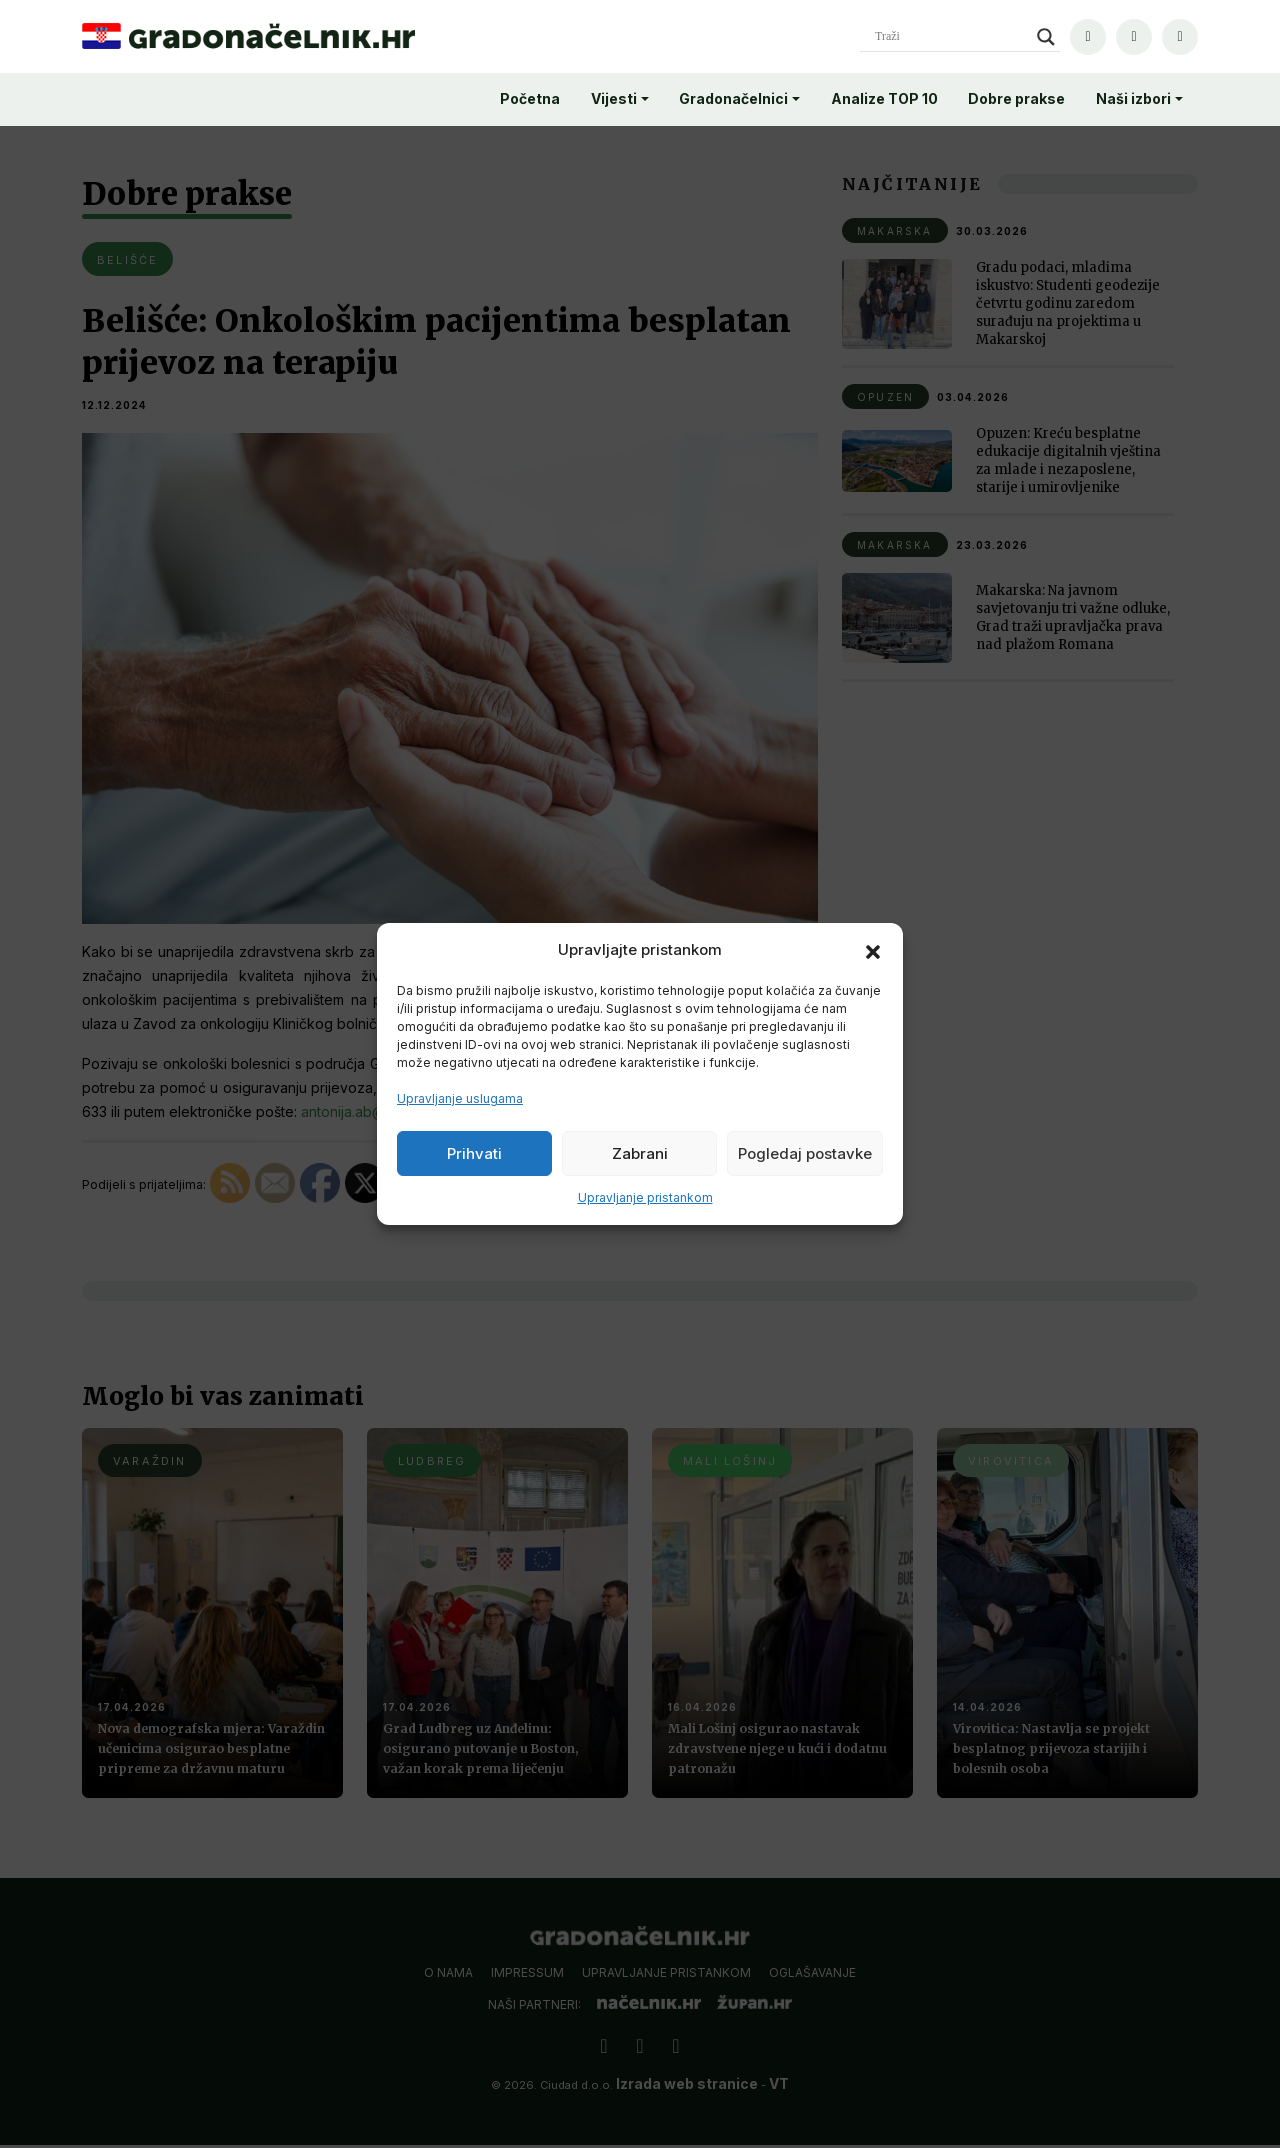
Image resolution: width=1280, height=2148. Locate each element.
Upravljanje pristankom (645, 1197)
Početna (530, 98)
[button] (873, 950)
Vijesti (614, 98)
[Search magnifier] (1046, 37)
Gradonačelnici (733, 98)
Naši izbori (1133, 98)
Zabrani (640, 1153)
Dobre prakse (1016, 98)
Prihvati (474, 1153)
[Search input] (951, 37)
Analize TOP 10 (884, 98)
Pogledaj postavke (805, 1153)
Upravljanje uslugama (460, 1098)
